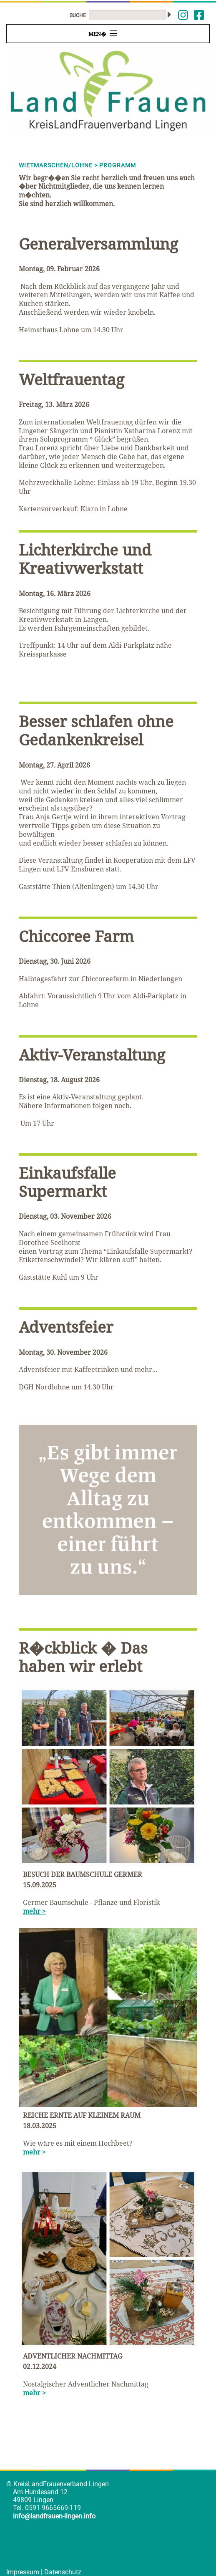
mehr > (34, 1911)
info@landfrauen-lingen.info (54, 2516)
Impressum (22, 2572)
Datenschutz (62, 2572)
